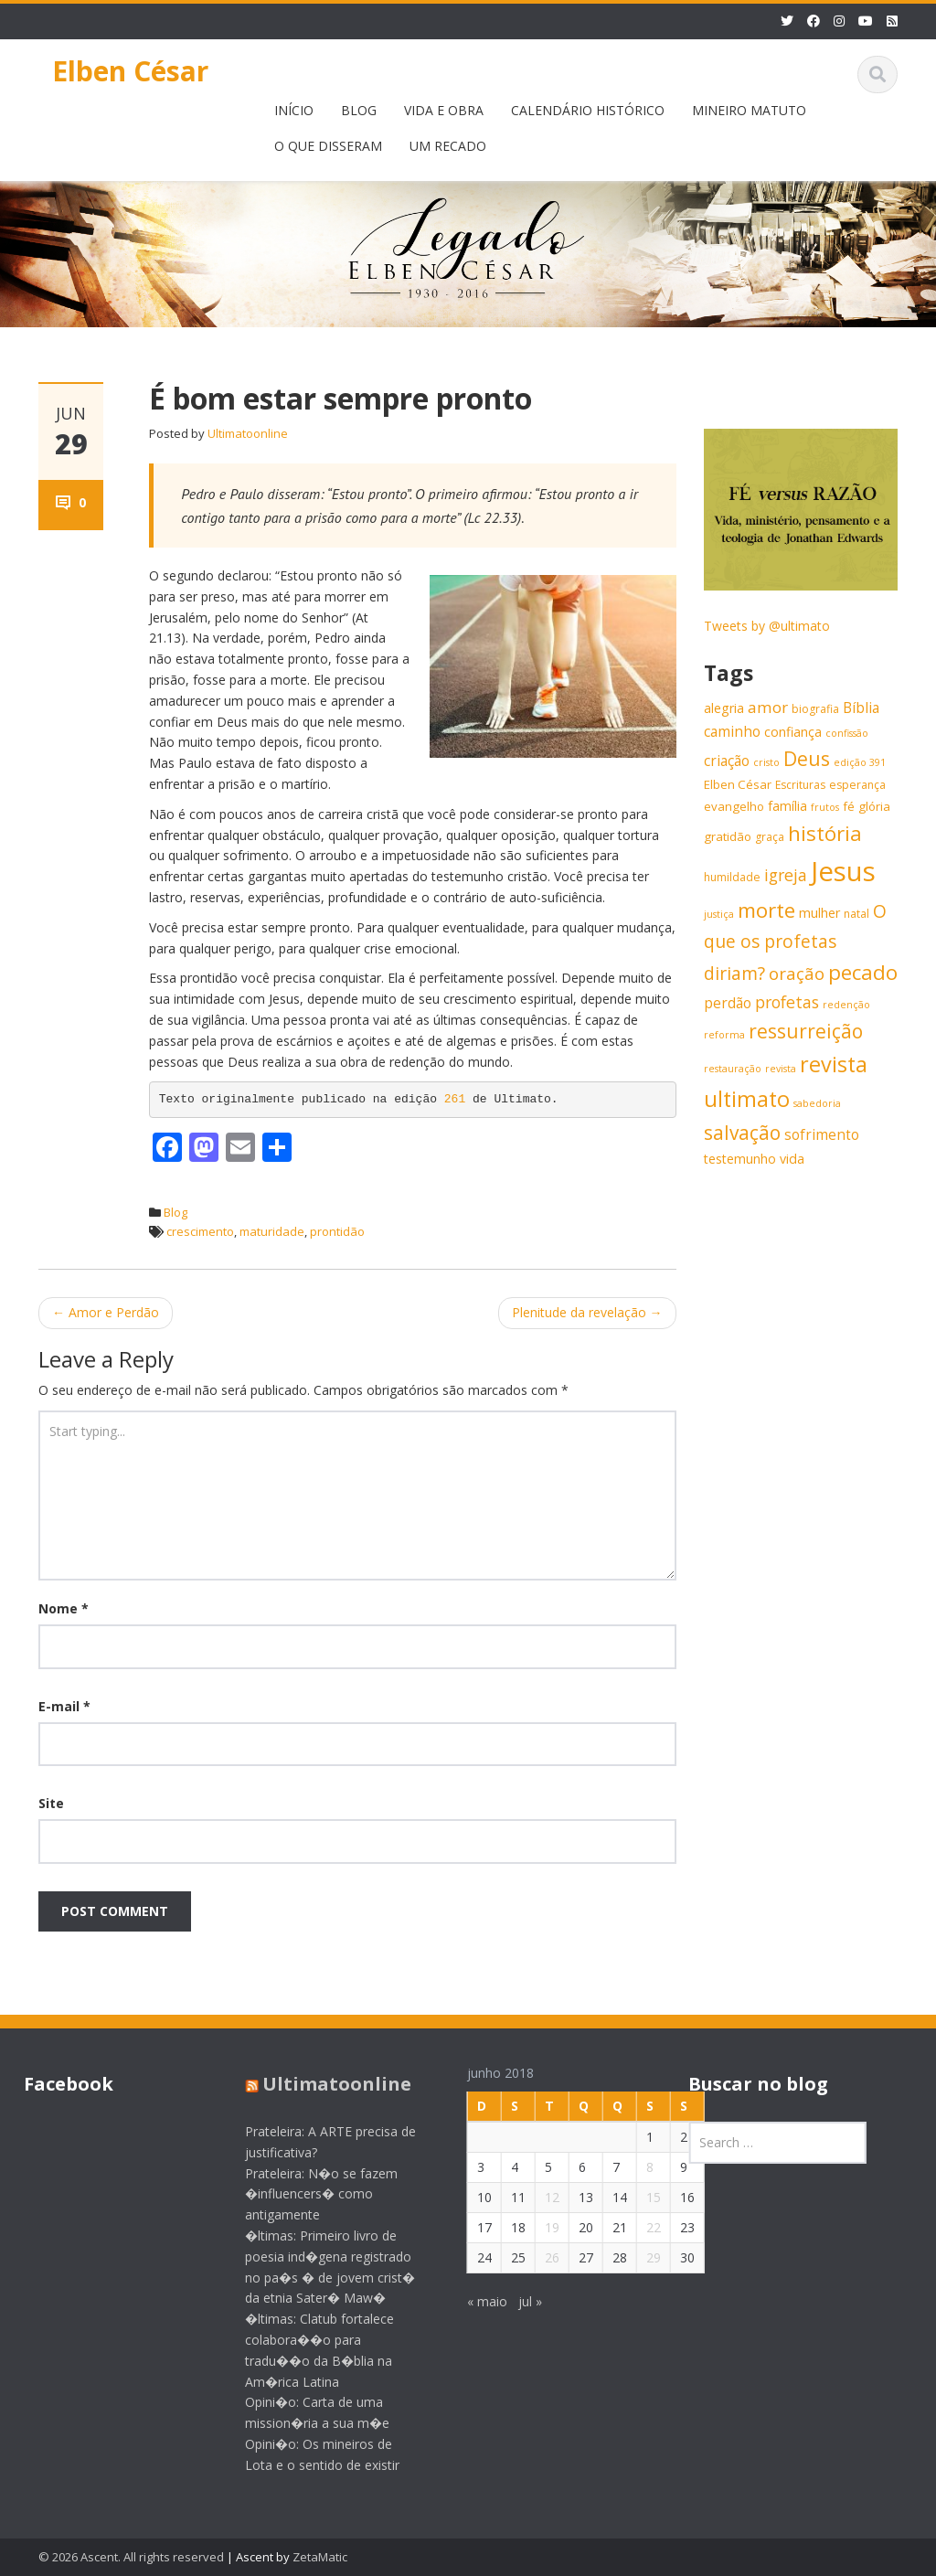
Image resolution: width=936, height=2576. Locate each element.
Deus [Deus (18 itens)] (806, 758)
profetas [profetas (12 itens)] (787, 1002)
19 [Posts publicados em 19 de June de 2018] (537, 2227)
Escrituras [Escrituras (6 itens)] (800, 785)
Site (51, 1803)
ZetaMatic (319, 2557)
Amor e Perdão (105, 1312)
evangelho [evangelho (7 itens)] (734, 806)
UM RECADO (448, 145)
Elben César (130, 71)
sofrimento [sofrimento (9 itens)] (821, 1134)
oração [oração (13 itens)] (796, 973)
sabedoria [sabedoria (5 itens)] (817, 1103)
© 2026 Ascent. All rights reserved (131, 2557)
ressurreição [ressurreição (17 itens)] (806, 1031)
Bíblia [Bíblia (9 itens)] (861, 708)
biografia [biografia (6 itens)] (815, 709)
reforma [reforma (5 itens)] (724, 1034)
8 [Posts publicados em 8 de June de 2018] (635, 2167)
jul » (515, 2301)
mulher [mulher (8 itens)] (819, 912)
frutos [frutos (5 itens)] (825, 807)
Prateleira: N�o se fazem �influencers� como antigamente (307, 2194)
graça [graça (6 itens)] (769, 837)
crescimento (200, 1231)
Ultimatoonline (247, 433)
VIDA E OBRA (444, 110)
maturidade (271, 1231)
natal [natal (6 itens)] (856, 913)
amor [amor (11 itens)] (768, 707)
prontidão (337, 1231)
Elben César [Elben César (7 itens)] (737, 784)
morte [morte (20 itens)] (766, 910)
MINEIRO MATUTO (749, 110)
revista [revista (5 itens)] (780, 1068)
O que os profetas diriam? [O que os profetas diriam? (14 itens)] (795, 942)
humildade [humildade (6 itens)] (732, 877)
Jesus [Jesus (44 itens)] (843, 871)
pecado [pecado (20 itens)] (863, 972)
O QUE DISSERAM (328, 145)
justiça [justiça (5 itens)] (719, 914)
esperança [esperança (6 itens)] (857, 785)
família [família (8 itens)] (787, 805)
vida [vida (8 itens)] (792, 1158)
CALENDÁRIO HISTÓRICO (588, 110)
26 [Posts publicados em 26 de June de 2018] (537, 2257)
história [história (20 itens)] (825, 833)
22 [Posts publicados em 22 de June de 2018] (639, 2227)
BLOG (359, 110)
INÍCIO (294, 110)
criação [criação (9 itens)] (727, 761)
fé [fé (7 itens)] (849, 806)
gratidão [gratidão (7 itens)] (727, 836)
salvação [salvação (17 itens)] (742, 1132)
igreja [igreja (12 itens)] (785, 875)
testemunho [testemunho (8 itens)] (740, 1158)
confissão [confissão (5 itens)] (846, 733)
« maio (472, 2301)
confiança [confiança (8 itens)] (793, 731)
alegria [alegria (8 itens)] (724, 708)
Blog (175, 1212)
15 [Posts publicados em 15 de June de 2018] (639, 2197)
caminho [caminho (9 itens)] (732, 731)
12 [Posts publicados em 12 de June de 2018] (537, 2197)
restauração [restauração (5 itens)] (732, 1068)
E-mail (64, 1706)
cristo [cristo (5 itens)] (766, 762)
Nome (63, 1608)
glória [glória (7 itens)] (874, 806)
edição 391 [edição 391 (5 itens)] (860, 762)
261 (458, 1099)
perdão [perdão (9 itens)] (727, 1003)
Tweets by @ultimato (767, 625)
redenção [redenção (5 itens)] (846, 1004)
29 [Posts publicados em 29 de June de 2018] (639, 2257)
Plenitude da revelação (587, 1312)
